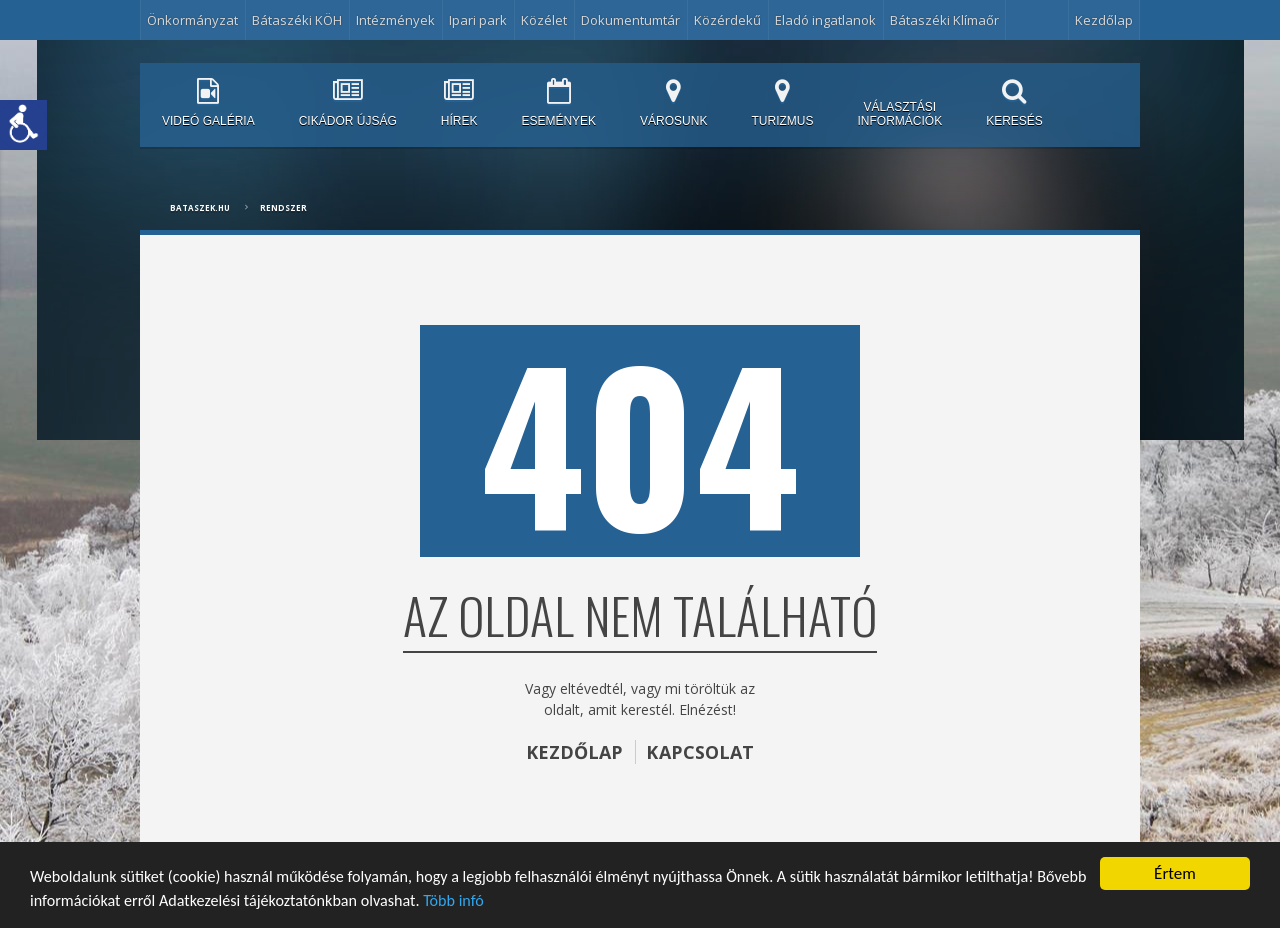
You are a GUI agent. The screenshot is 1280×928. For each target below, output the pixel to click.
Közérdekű (727, 20)
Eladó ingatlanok (825, 20)
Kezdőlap (1104, 20)
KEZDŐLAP (574, 752)
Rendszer (283, 207)
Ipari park (478, 20)
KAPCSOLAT (700, 752)
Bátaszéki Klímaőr (944, 20)
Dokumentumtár (630, 20)
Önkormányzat (192, 20)
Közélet (544, 20)
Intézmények (395, 20)
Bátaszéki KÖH (297, 20)
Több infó (532, 901)
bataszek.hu (200, 207)
